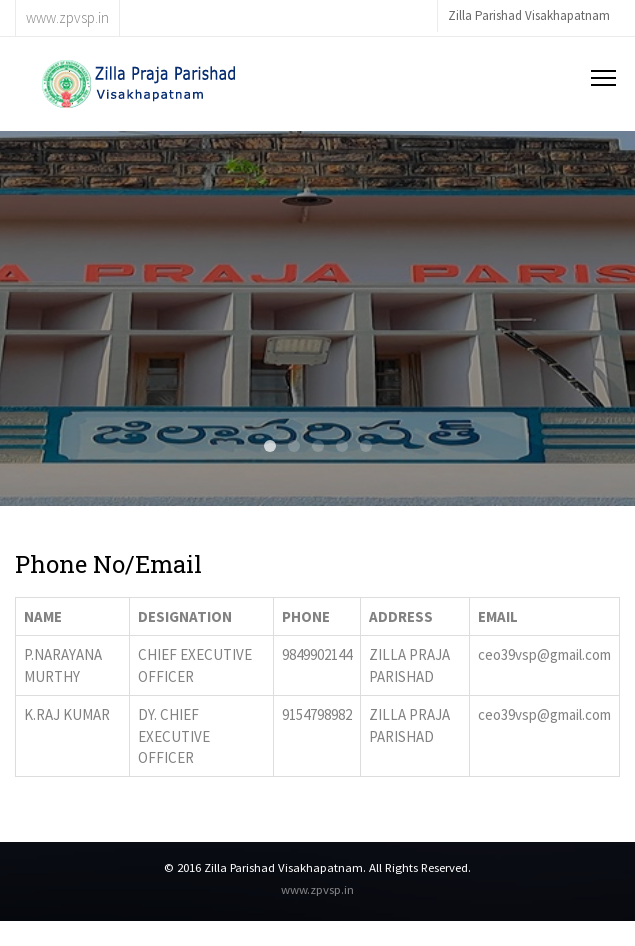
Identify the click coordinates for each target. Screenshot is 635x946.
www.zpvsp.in (317, 889)
